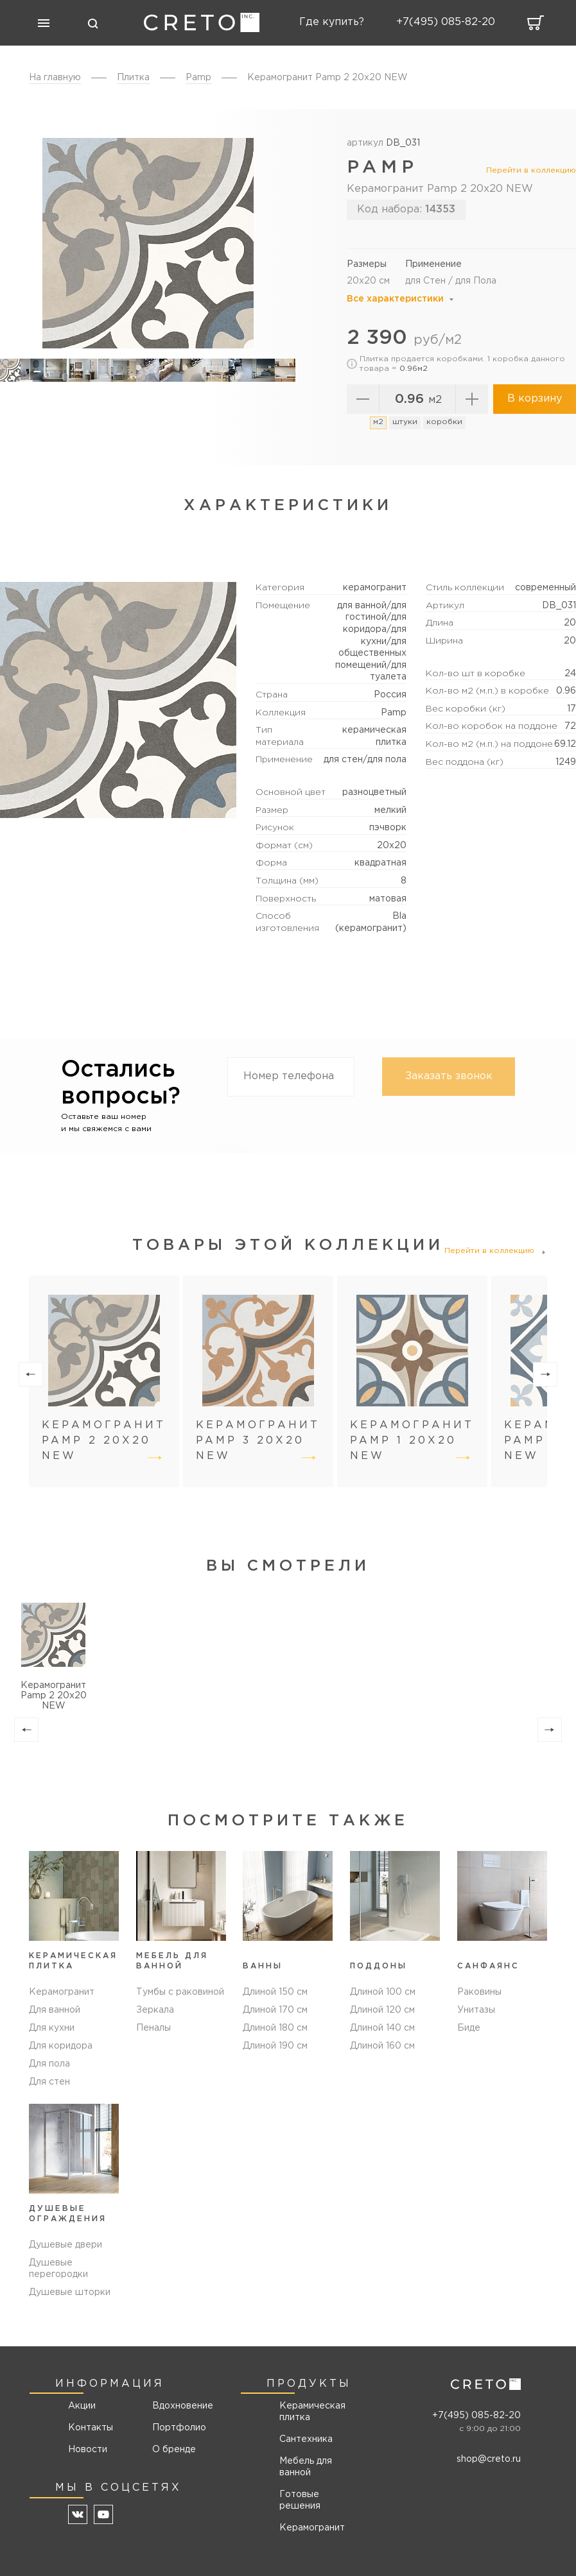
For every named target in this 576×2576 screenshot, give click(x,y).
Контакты (90, 2428)
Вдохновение (178, 2406)
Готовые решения (299, 2500)
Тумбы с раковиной (180, 1992)
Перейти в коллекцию (531, 170)
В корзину (534, 399)
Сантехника (306, 2439)
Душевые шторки (69, 2292)
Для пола (49, 2064)
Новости (87, 2449)
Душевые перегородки (58, 2268)
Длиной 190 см (275, 2046)
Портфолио (178, 2428)
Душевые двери (65, 2245)
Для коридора (60, 2046)
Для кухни (51, 2028)
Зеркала (155, 2010)
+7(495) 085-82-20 (476, 2415)
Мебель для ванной (305, 2467)
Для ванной (54, 2010)
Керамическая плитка (312, 2411)
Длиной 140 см (382, 2028)
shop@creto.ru (489, 2459)
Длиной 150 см (275, 1992)
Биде (468, 2028)
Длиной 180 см (275, 2028)
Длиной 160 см (382, 2046)
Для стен (49, 2082)
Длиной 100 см (382, 1992)
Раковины (479, 1992)
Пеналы (153, 2028)
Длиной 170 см (275, 2010)
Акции (82, 2406)
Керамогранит (61, 1992)
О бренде (174, 2449)
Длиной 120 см (382, 2010)
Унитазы (476, 2010)
